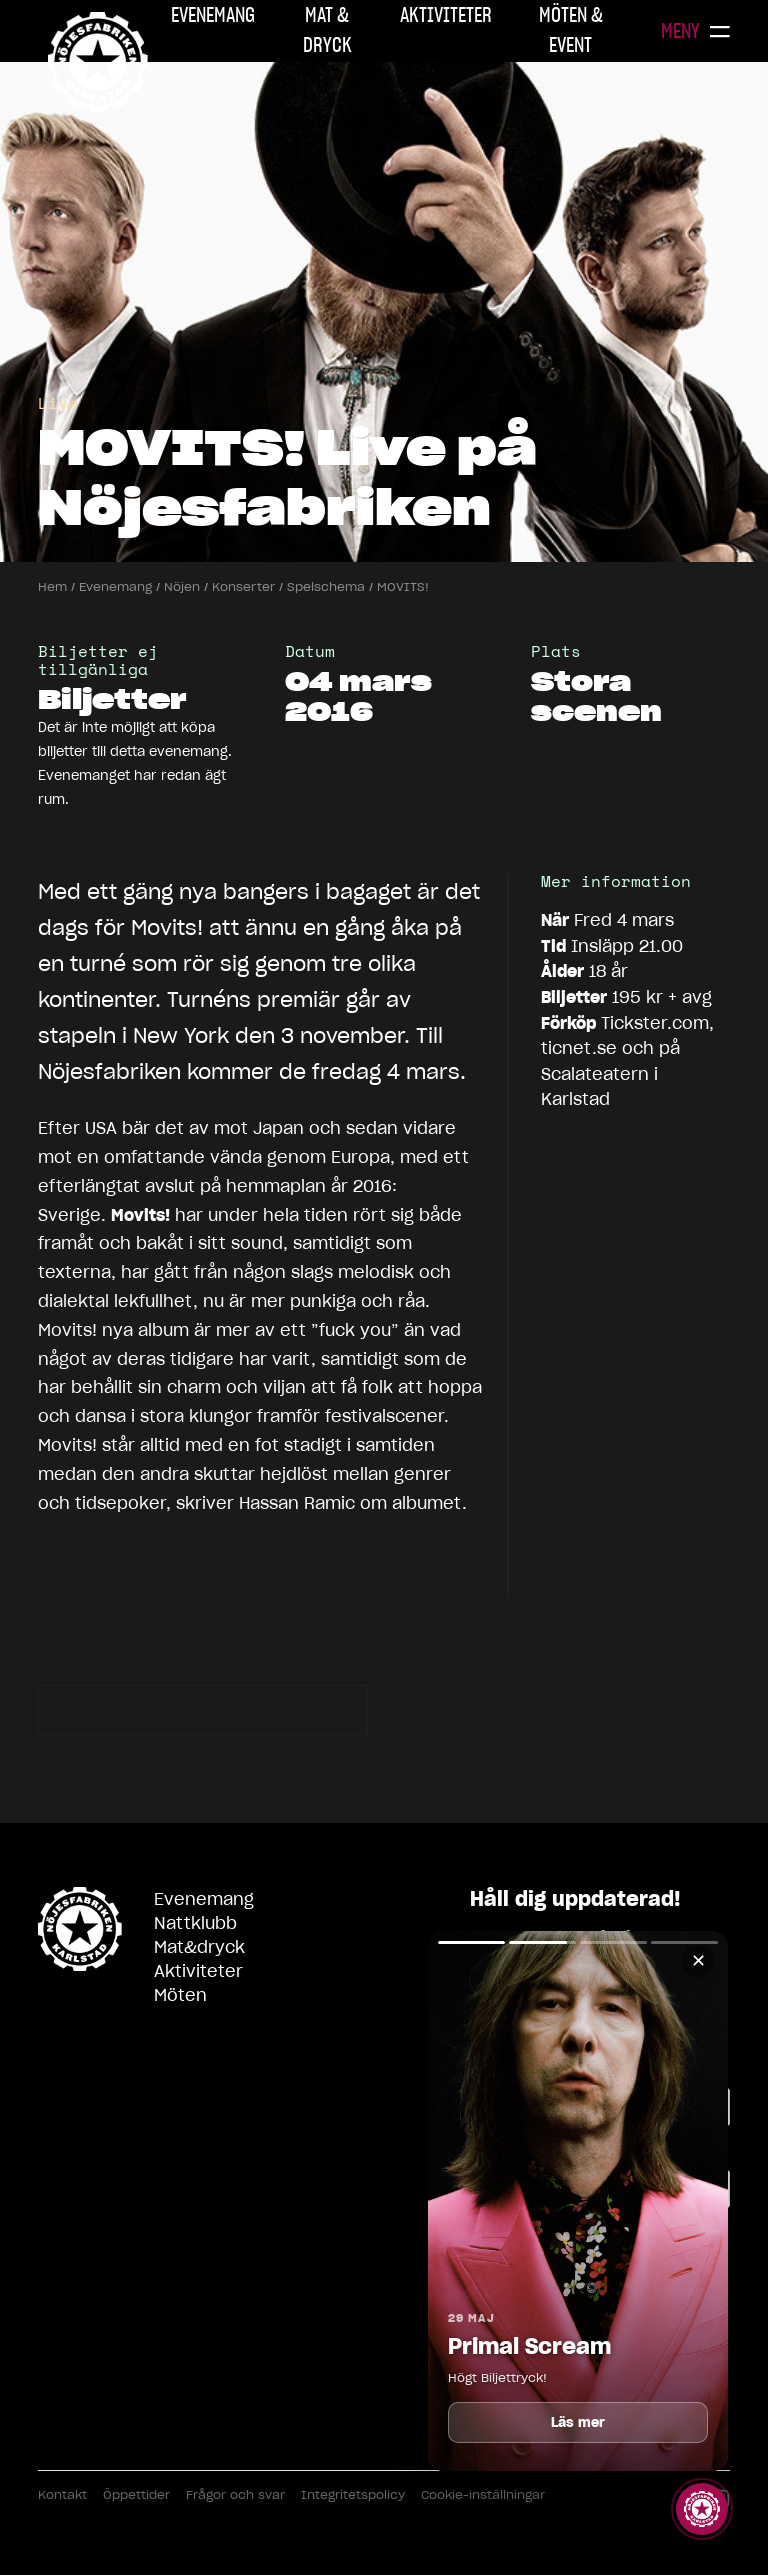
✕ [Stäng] (698, 1960)
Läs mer (578, 2422)
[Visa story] (702, 2509)
